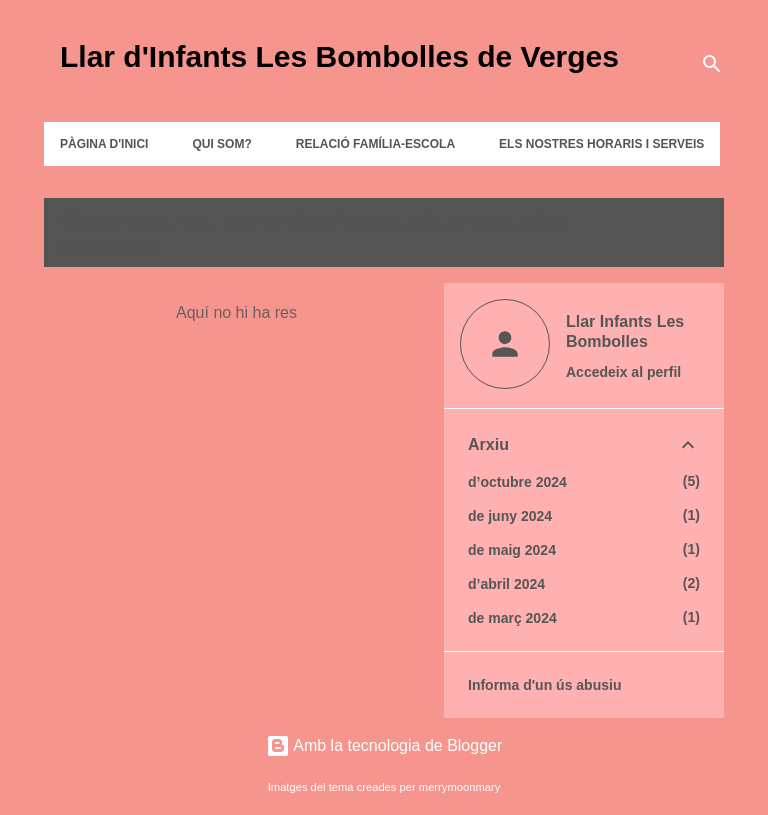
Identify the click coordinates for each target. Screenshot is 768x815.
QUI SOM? (221, 144)
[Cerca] (712, 64)
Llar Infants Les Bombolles (625, 331)
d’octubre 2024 (517, 482)
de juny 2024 (510, 516)
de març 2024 (512, 618)
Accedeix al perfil (623, 372)
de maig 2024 (512, 550)
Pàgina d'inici (104, 144)
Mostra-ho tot (110, 248)
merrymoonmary (459, 787)
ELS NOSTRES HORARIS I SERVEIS (601, 144)
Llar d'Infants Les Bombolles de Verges (339, 56)
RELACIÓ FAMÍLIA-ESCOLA (375, 144)
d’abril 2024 (506, 584)
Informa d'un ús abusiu (544, 685)
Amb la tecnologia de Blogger (384, 745)
